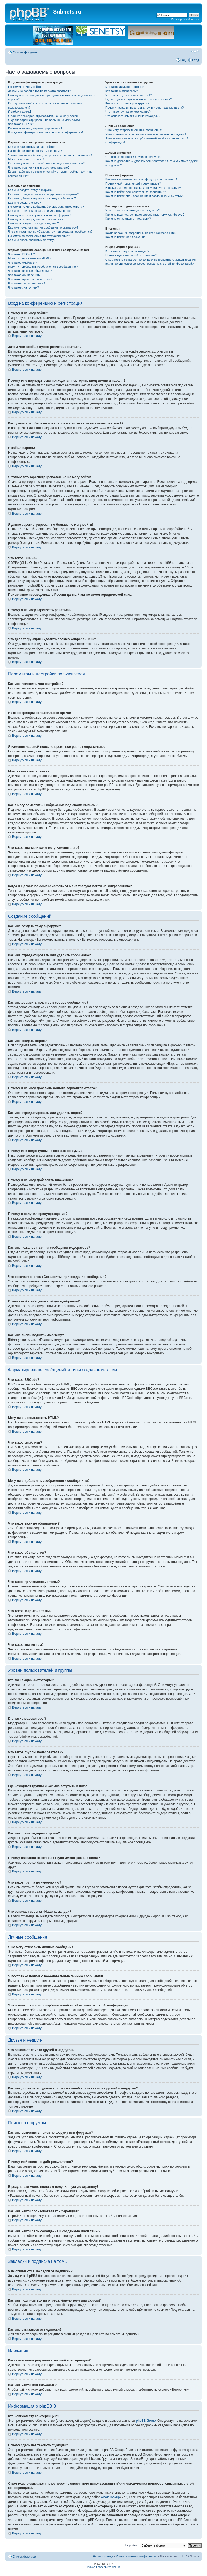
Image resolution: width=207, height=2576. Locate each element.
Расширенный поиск (185, 19)
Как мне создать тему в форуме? (30, 190)
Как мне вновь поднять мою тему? (31, 240)
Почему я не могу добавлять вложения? (35, 219)
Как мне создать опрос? (24, 202)
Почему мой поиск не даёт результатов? (133, 183)
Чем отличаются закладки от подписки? (132, 210)
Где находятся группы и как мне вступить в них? (138, 99)
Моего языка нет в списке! (26, 159)
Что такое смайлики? (22, 262)
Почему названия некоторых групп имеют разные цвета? (144, 107)
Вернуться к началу (27, 336)
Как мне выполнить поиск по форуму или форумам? (141, 179)
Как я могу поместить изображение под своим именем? (46, 163)
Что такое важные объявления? (30, 270)
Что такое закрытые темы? (26, 283)
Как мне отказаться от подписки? (128, 218)
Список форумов (25, 52)
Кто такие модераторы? (121, 90)
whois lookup (110, 2497)
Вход (195, 60)
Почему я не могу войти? (25, 86)
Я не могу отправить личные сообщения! (133, 130)
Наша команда (103, 2556)
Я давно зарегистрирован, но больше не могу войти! (44, 120)
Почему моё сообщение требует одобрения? (39, 235)
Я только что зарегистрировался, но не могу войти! (43, 116)
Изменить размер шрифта (195, 51)
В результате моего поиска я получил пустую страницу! (143, 187)
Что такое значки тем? (23, 287)
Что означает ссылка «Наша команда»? (132, 116)
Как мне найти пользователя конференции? (135, 191)
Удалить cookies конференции (137, 2556)
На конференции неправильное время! (35, 150)
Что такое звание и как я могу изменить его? (39, 167)
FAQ (183, 60)
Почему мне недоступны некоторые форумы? (39, 215)
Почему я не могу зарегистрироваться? (35, 128)
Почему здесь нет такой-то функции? (130, 255)
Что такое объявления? (24, 275)
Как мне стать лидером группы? (127, 103)
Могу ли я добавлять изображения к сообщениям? (43, 266)
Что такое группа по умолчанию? (128, 111)
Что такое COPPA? (21, 124)
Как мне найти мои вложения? (126, 237)
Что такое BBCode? (21, 254)
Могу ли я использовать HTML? (29, 258)
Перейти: (131, 2545)
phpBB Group (146, 2421)
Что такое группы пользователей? (128, 95)
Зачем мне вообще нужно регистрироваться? (39, 90)
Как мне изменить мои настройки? (31, 146)
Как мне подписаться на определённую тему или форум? (144, 214)
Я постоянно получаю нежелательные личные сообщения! (145, 134)
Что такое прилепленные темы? (30, 279)
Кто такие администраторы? (124, 86)
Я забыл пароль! (19, 111)
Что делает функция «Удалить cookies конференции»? (46, 132)
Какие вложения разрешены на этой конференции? (140, 233)
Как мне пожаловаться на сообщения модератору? (43, 227)
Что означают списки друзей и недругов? (133, 156)
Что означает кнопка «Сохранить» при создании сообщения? (50, 231)
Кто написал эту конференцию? (127, 251)
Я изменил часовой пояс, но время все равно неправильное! (50, 155)
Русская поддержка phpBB (103, 2566)
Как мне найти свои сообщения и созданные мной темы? (144, 195)
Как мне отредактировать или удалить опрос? (39, 210)
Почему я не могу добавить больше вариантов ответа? (46, 206)
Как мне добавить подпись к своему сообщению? (42, 198)
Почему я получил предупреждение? (33, 223)
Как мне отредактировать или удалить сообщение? (43, 194)
